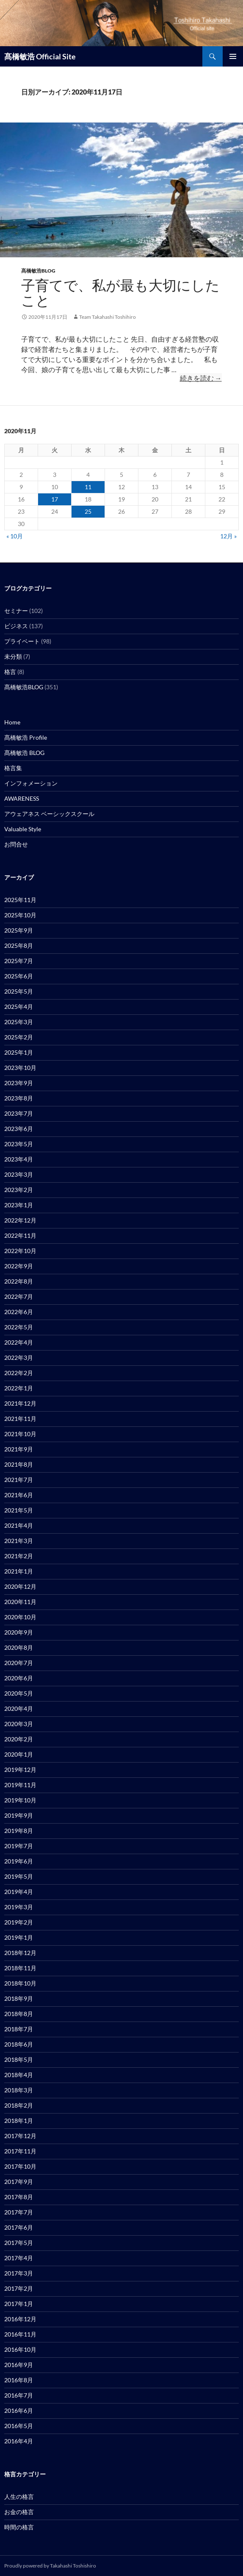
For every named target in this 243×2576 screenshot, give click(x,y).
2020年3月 (18, 1723)
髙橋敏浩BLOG (38, 270)
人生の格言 (19, 2496)
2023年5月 (18, 1143)
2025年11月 (20, 899)
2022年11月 (20, 1235)
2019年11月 (20, 1784)
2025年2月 (18, 1037)
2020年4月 (18, 1708)
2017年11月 (20, 2151)
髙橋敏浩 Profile (25, 737)
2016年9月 (18, 2364)
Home (12, 722)
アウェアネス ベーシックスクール (49, 813)
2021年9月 (18, 1449)
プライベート (22, 641)
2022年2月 (18, 1372)
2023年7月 (18, 1113)
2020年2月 (18, 1739)
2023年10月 (20, 1067)
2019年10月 (20, 1800)
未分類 (13, 656)
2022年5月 (18, 1327)
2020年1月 (18, 1754)
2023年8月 (18, 1098)
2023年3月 (18, 1174)
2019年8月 (18, 1830)
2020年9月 (18, 1632)
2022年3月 (18, 1357)
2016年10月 (20, 2349)
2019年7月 (18, 1845)
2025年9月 (18, 930)
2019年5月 (18, 1876)
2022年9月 (18, 1266)
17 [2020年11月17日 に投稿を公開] (54, 499)
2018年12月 (20, 1952)
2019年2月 (18, 1922)
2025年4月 (18, 1006)
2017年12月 (20, 2135)
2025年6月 (18, 976)
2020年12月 (20, 1586)
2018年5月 (18, 2059)
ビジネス (16, 625)
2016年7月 (18, 2395)
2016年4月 (18, 2441)
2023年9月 (18, 1082)
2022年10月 (20, 1250)
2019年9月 (18, 1815)
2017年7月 (18, 2212)
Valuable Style (22, 829)
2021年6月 (18, 1494)
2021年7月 (18, 1479)
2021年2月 (18, 1556)
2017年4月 (18, 2257)
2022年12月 (20, 1220)
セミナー (16, 610)
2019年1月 (18, 1937)
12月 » (228, 536)
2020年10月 (20, 1617)
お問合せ (16, 844)
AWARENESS (21, 798)
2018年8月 (18, 2013)
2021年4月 (18, 1525)
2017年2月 (18, 2288)
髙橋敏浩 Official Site (40, 56)
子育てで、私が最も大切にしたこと (120, 292)
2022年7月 (18, 1296)
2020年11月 (20, 1601)
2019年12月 (20, 1769)
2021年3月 (18, 1540)
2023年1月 (18, 1205)
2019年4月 (18, 1891)
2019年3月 (18, 1906)
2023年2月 (18, 1189)
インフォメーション (31, 783)
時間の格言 (19, 2527)
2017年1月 (18, 2303)
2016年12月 (20, 2319)
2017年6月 (18, 2227)
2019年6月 (18, 1861)
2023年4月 (18, 1159)
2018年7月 (18, 2029)
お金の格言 (19, 2511)
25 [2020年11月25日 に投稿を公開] (88, 511)
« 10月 (14, 536)
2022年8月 (18, 1281)
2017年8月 (18, 2196)
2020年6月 (18, 1678)
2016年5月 (18, 2425)
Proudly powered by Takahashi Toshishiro (50, 2565)
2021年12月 (20, 1403)
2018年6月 (18, 2044)
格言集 (13, 767)
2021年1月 (18, 1571)
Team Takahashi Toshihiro (107, 317)
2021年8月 (18, 1464)
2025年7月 (18, 960)
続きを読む (201, 378)
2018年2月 (18, 2105)
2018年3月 (18, 2090)
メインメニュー (233, 56)
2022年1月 (18, 1388)
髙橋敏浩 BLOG (24, 752)
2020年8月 (18, 1647)
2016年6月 (18, 2410)
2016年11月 (20, 2334)
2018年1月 (18, 2120)
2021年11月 (20, 1418)
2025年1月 (18, 1052)
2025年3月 (18, 1021)
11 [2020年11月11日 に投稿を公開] (88, 486)
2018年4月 (18, 2074)
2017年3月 (18, 2273)
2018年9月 (18, 1998)
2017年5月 (18, 2242)
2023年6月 (18, 1128)
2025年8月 (18, 945)
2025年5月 (18, 991)
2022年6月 (18, 1311)
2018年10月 (20, 1983)
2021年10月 (20, 1433)
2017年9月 (18, 2181)
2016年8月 (18, 2380)
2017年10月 (20, 2166)
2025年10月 (20, 915)
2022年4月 (18, 1342)
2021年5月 (18, 1510)
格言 (10, 671)
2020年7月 (18, 1662)
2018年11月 (20, 1968)
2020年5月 (18, 1693)
